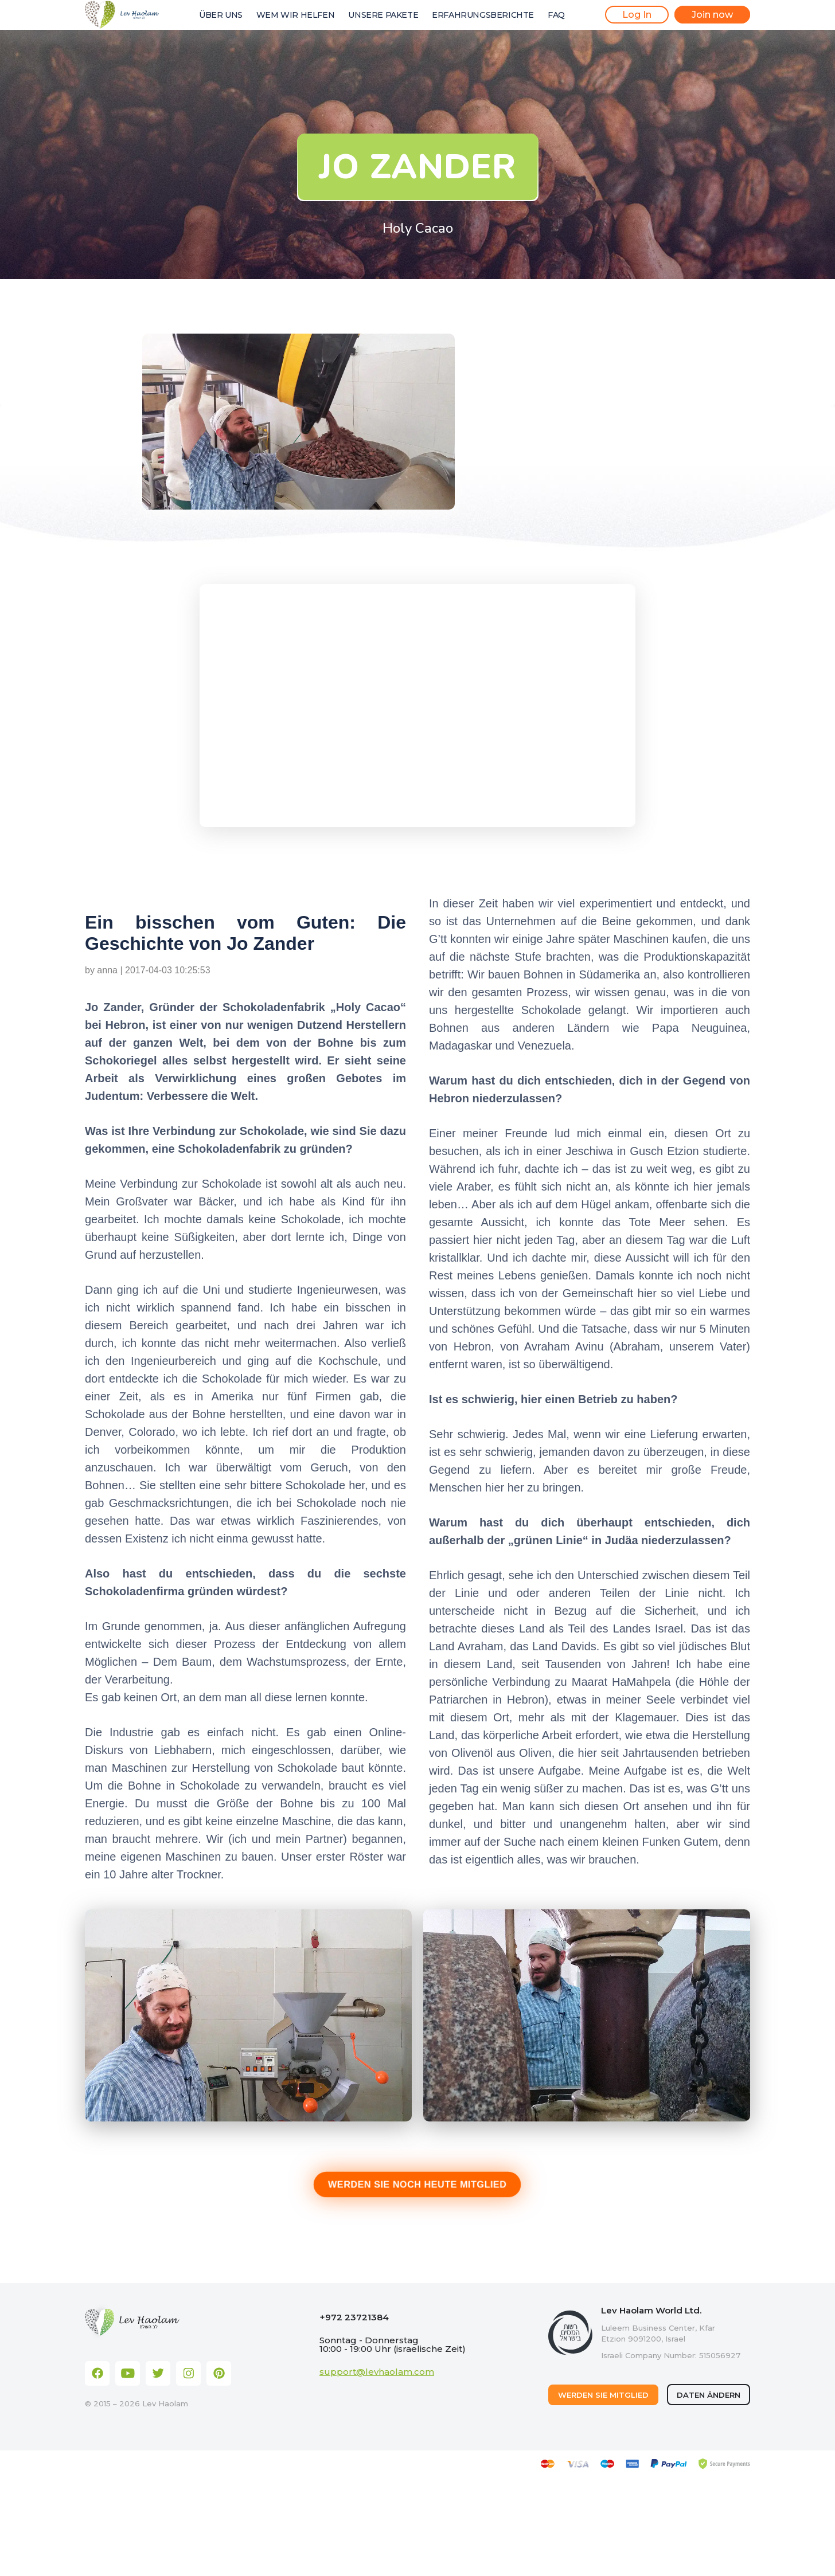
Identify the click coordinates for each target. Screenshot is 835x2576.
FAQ (556, 15)
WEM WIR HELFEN (295, 15)
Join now (712, 14)
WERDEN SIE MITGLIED (603, 2394)
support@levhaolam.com (376, 2371)
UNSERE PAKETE (383, 15)
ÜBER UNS (221, 15)
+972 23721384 (354, 2317)
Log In (636, 14)
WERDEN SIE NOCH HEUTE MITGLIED (418, 2184)
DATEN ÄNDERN (708, 2394)
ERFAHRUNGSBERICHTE (483, 15)
